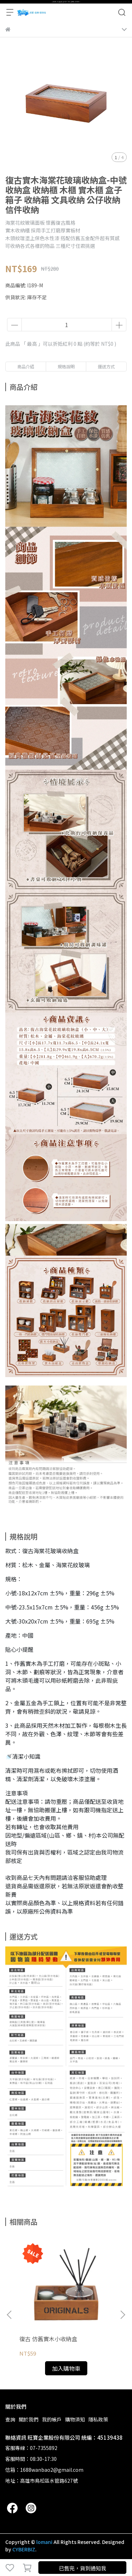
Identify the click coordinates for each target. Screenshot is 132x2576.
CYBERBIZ (23, 2549)
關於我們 (28, 2419)
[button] (122, 2315)
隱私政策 (98, 2419)
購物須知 (75, 2419)
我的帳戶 (52, 2419)
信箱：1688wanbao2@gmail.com (44, 2469)
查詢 (10, 2419)
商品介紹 (25, 366)
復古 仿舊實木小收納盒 (48, 2338)
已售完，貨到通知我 (82, 2568)
